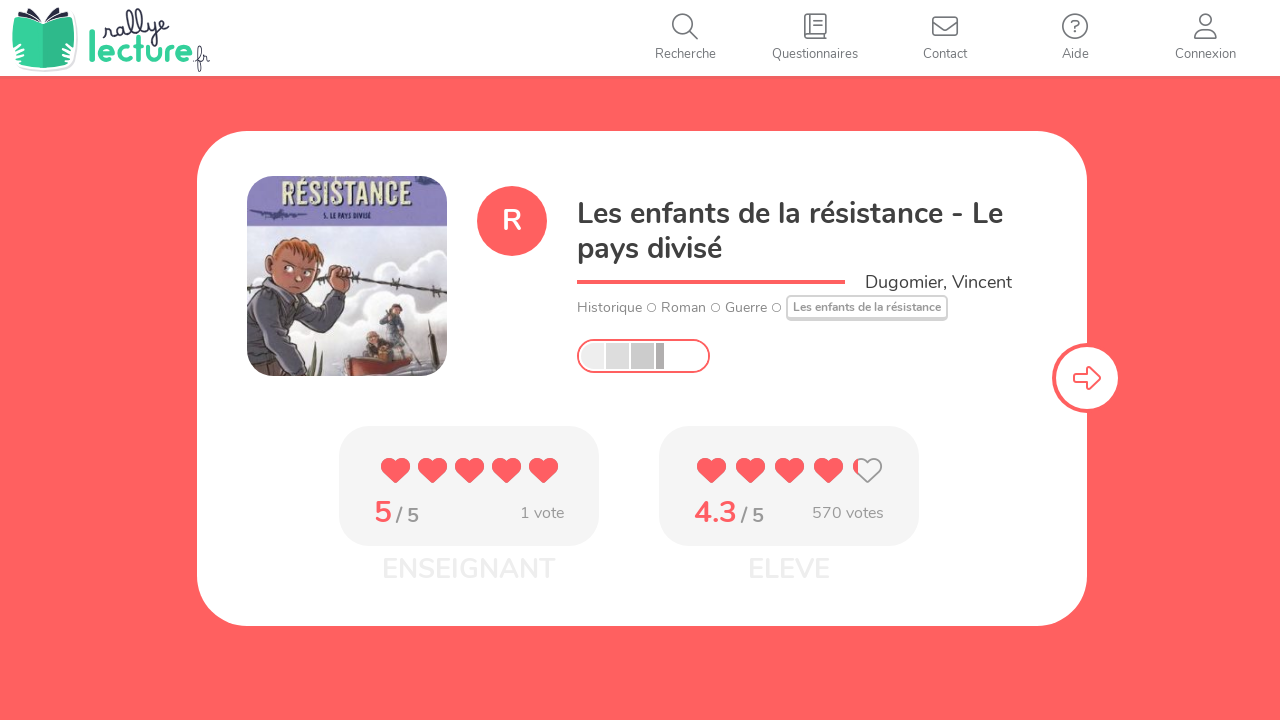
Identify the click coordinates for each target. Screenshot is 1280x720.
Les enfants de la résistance (867, 307)
